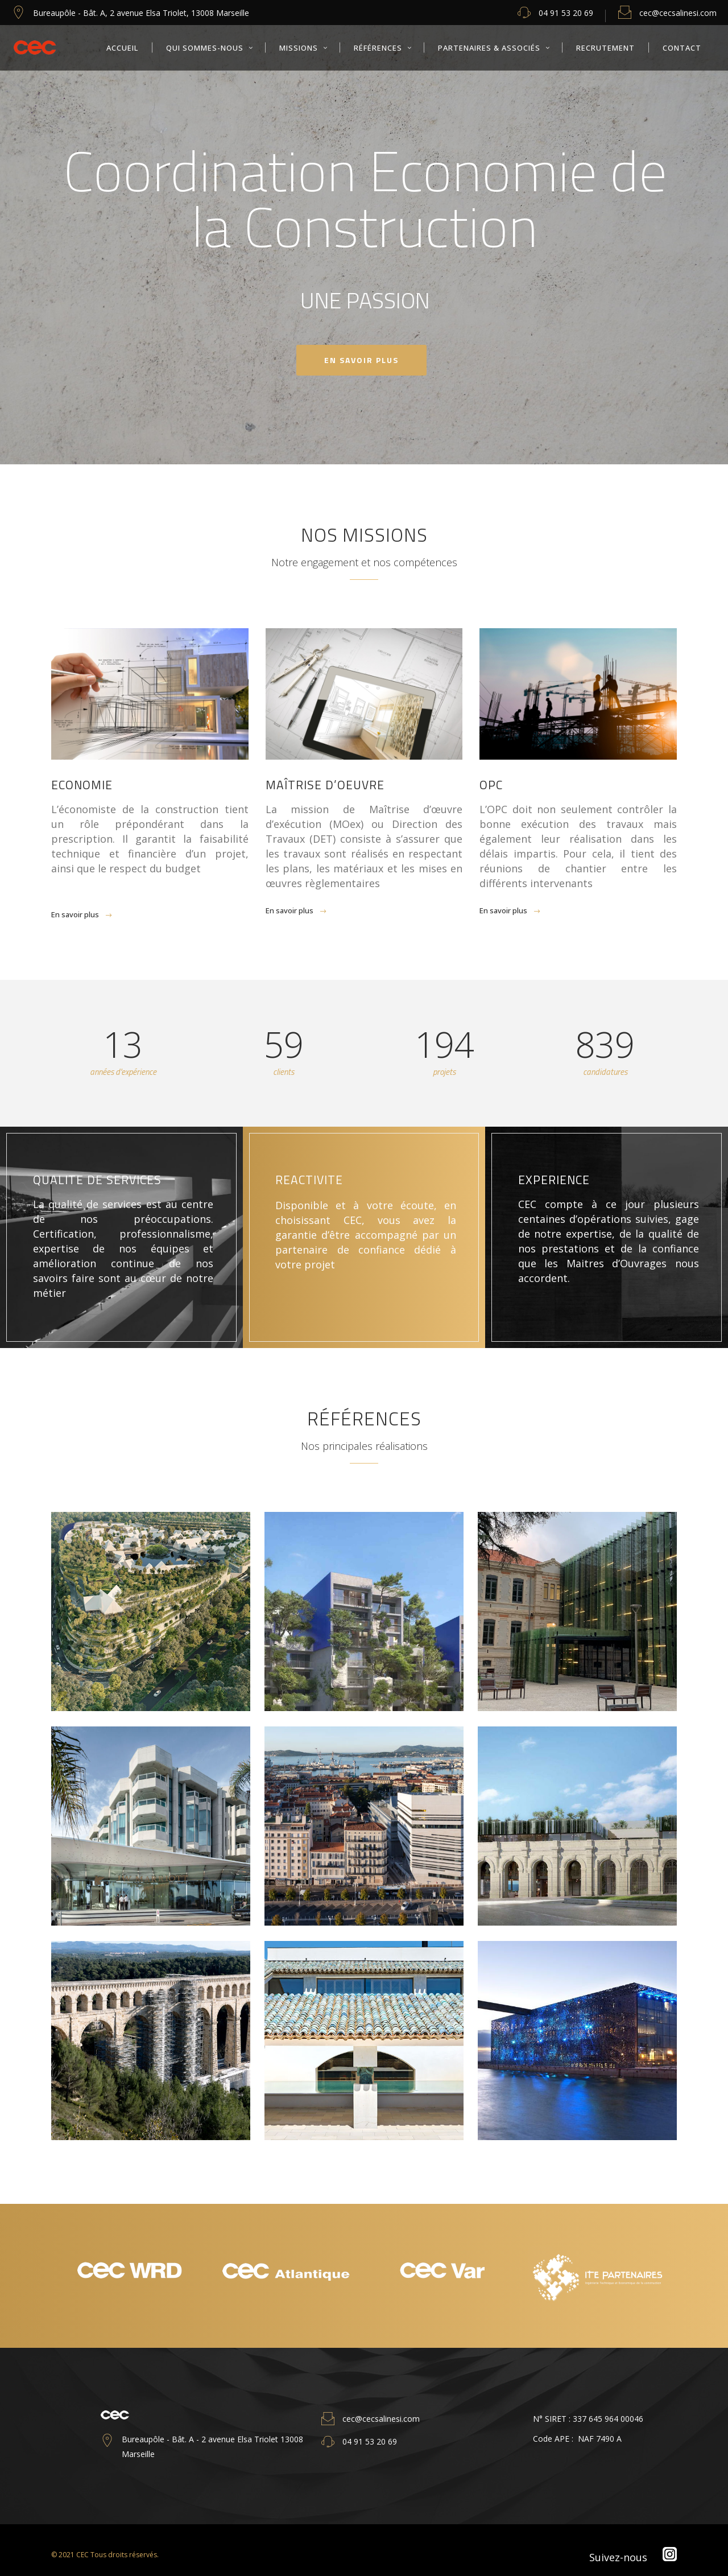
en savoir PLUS (361, 360)
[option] (129, 2276)
